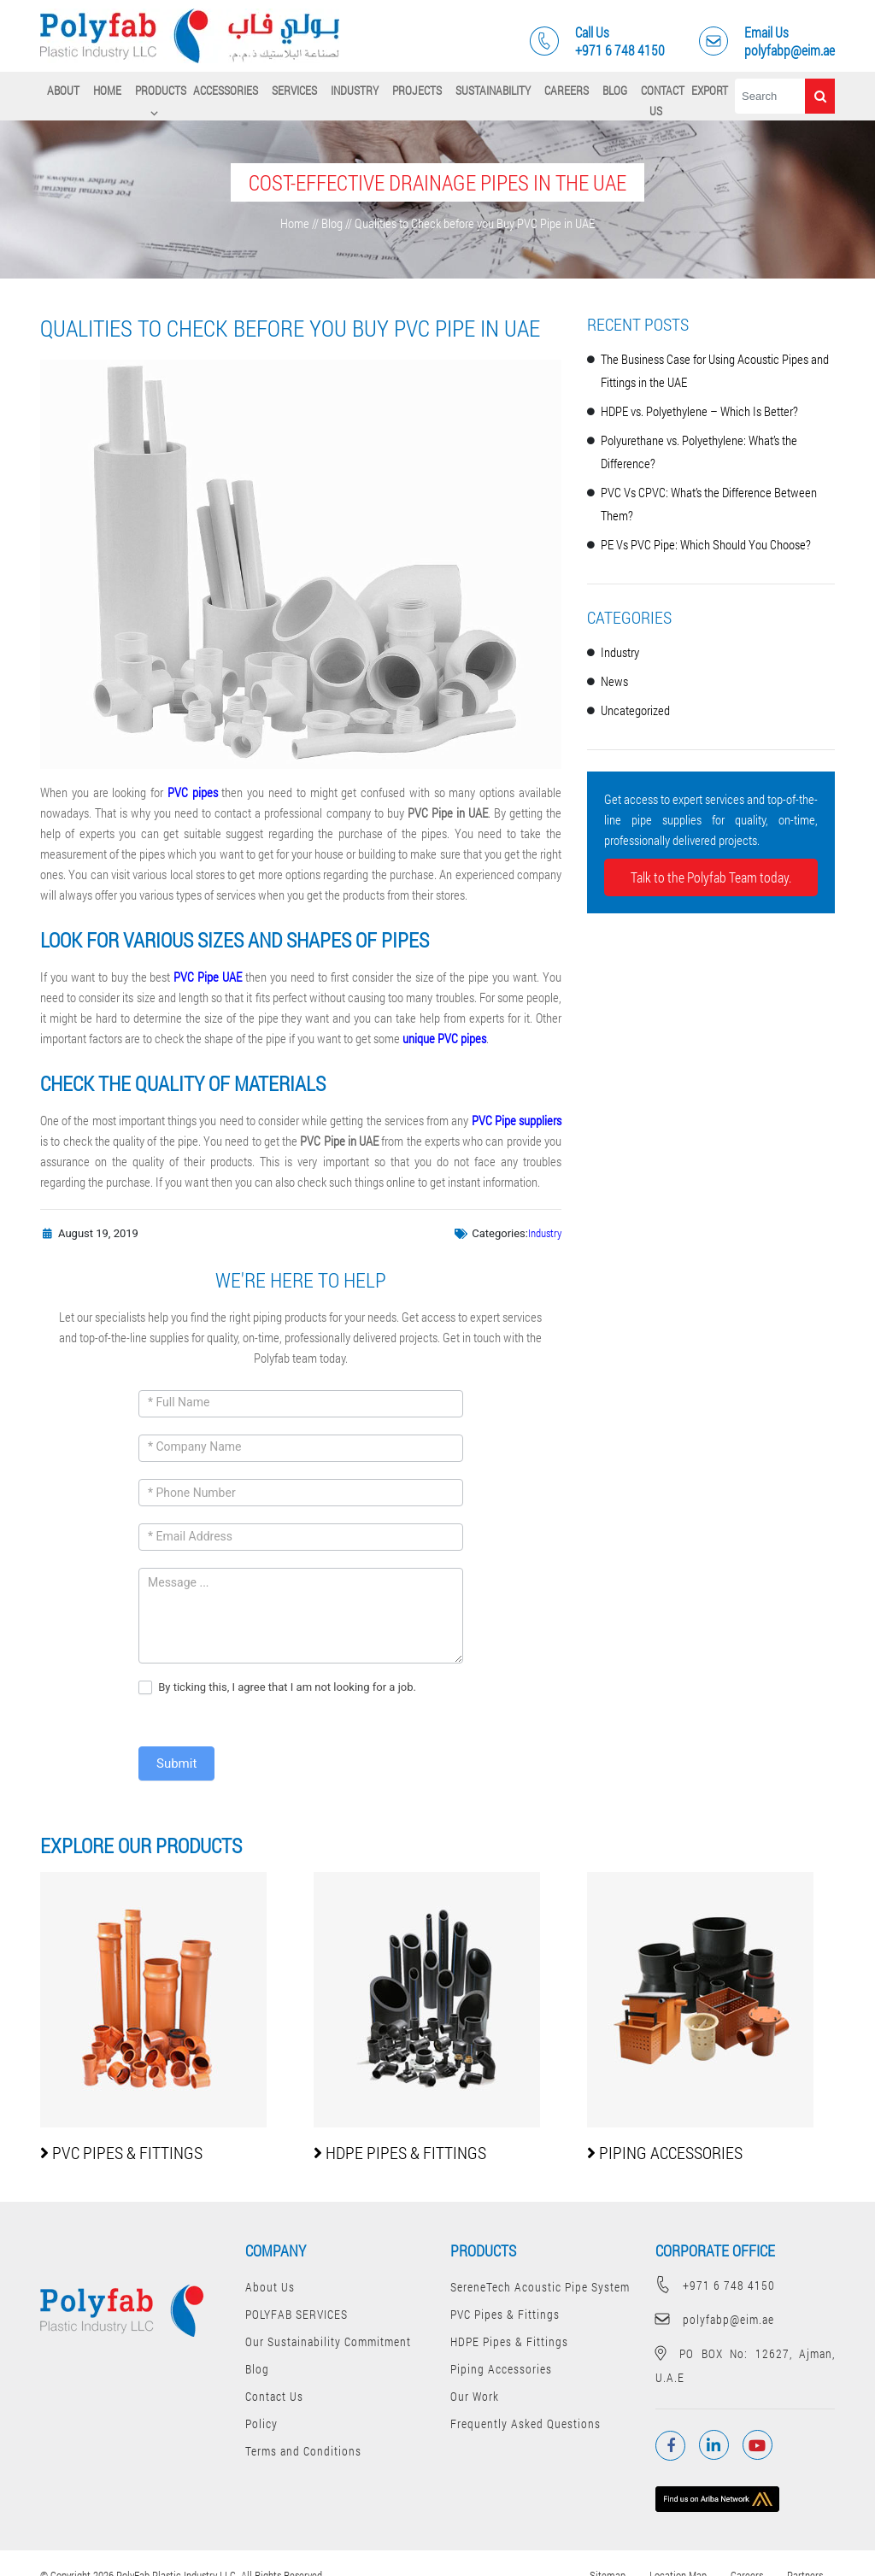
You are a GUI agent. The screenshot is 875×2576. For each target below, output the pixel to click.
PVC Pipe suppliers (516, 1120)
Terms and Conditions (303, 2451)
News (614, 680)
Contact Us (662, 100)
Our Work (474, 2396)
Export (709, 90)
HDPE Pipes (400, 2152)
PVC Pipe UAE (207, 976)
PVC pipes (192, 792)
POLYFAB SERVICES (296, 2314)
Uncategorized (635, 710)
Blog (614, 90)
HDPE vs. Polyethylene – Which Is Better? (699, 411)
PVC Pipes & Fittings (505, 2314)
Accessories (225, 90)
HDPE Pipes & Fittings (509, 2341)
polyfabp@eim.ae (714, 2319)
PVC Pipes (121, 2152)
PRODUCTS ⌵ (160, 100)
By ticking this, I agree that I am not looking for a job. (277, 1688)
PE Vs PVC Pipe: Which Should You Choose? (706, 544)
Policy (261, 2423)
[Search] (770, 96)
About (63, 90)
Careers (566, 90)
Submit (176, 1763)
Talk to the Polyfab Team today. (711, 877)
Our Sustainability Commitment (328, 2341)
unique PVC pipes (444, 1038)
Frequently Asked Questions (525, 2423)
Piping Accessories (501, 2369)
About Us (270, 2287)
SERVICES (294, 90)
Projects (417, 90)
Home (107, 90)
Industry (355, 90)
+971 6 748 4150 (715, 2285)
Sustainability (493, 90)
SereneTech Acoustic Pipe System (540, 2287)
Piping (665, 2152)
